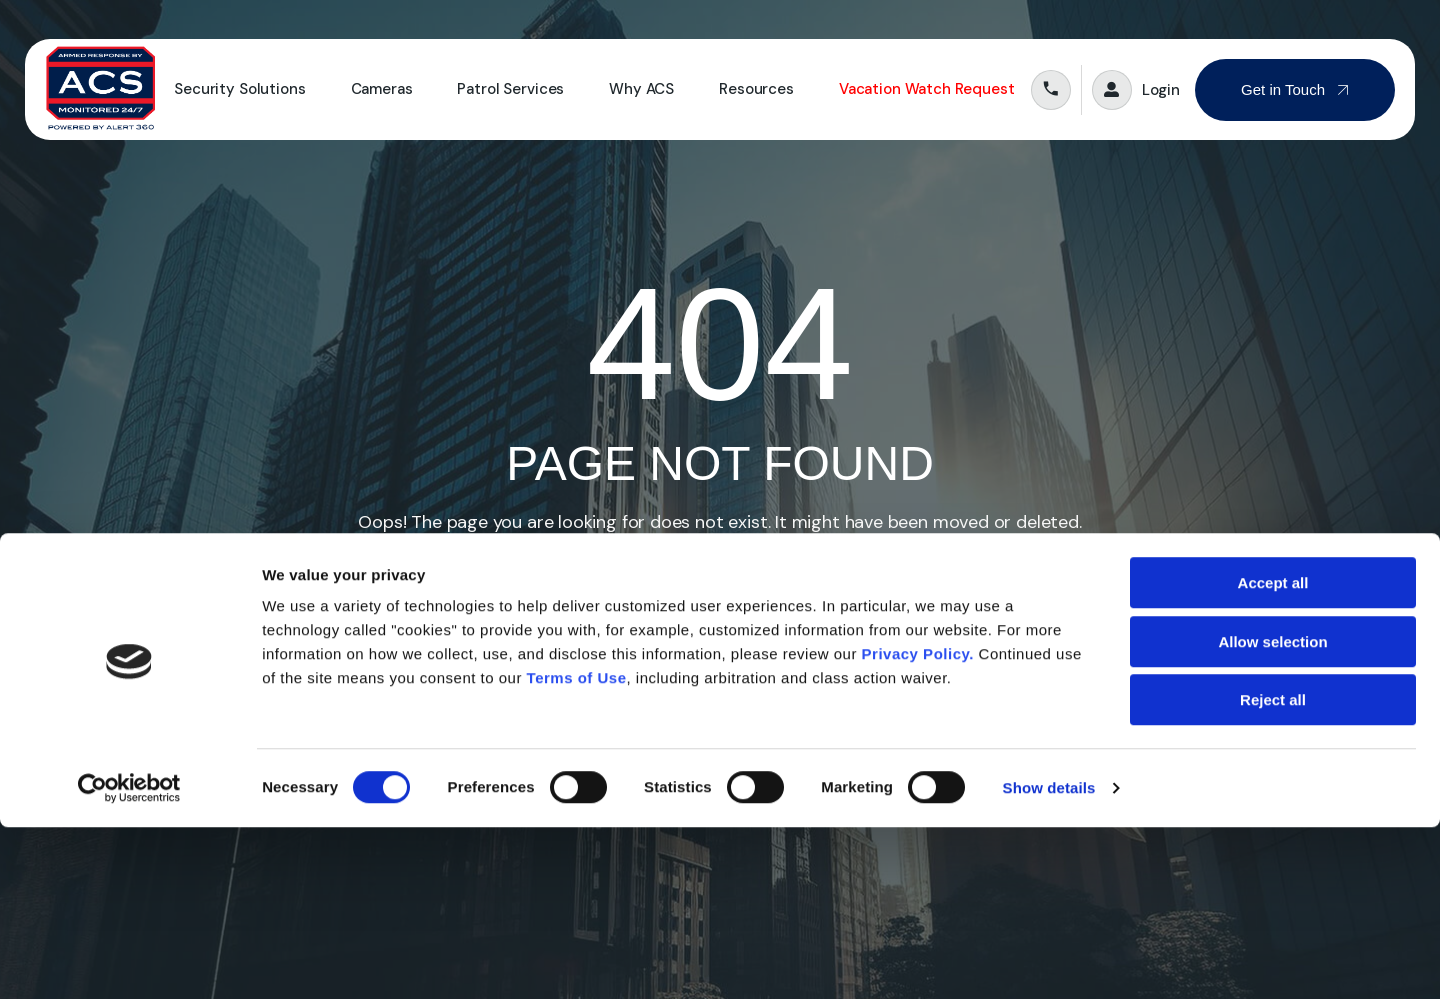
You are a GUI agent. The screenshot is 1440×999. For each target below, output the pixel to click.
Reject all (1273, 871)
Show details (1049, 959)
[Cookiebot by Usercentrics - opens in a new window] (129, 960)
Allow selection (1272, 813)
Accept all (1273, 754)
